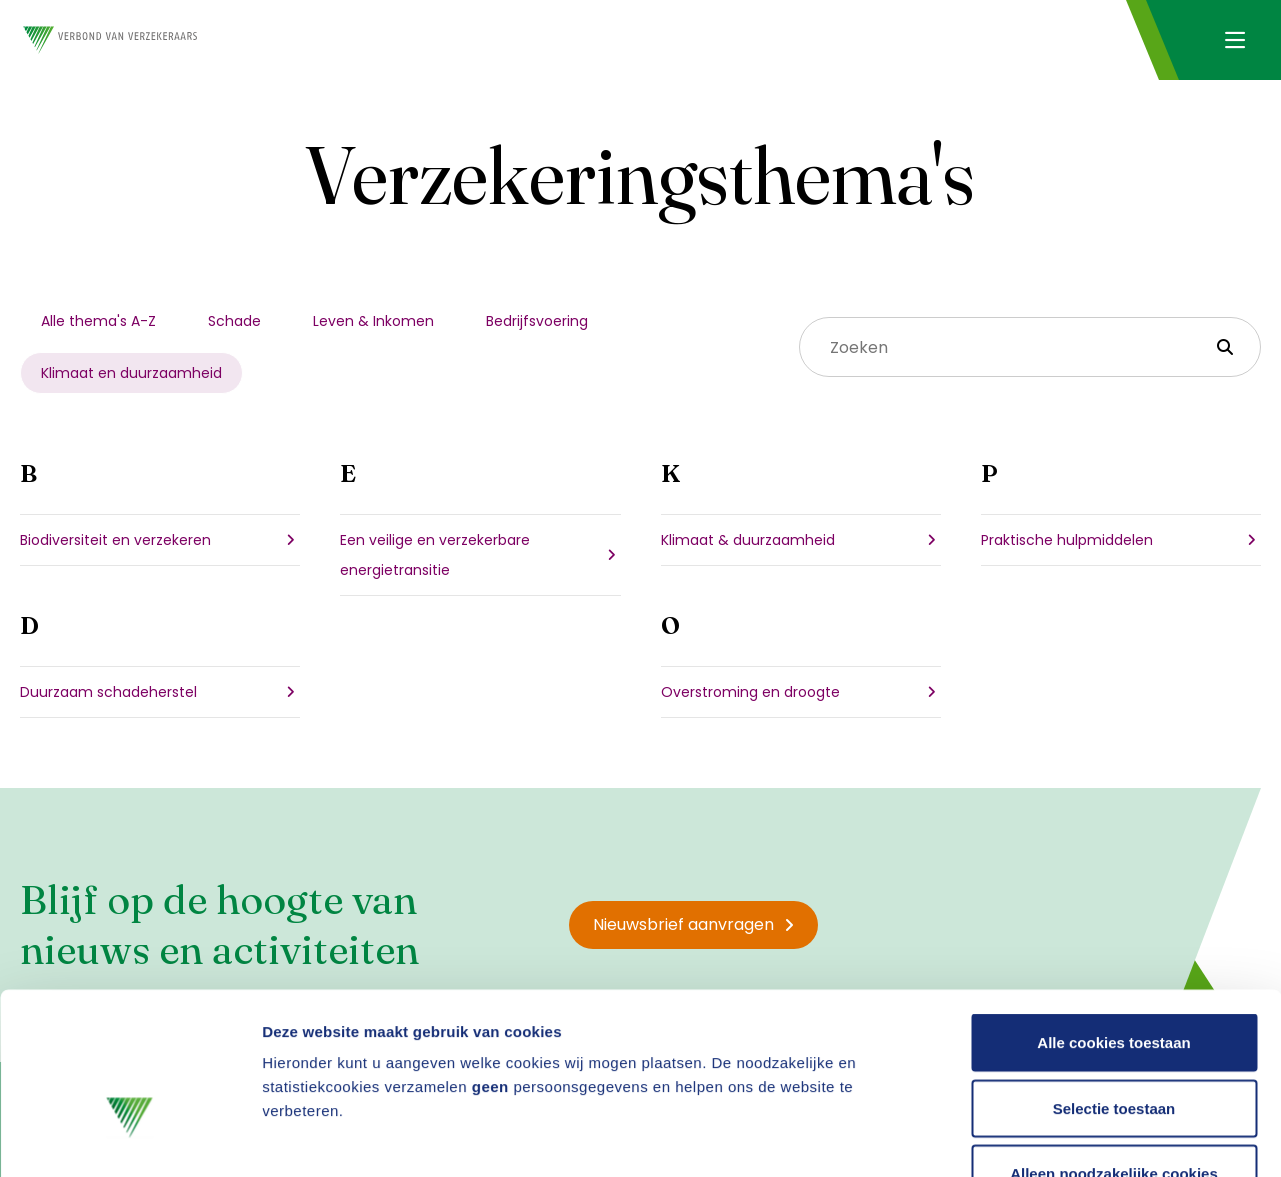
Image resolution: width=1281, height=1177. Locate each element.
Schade (234, 321)
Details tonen (1080, 1137)
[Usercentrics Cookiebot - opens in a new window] (129, 1138)
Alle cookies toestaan (1113, 914)
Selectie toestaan (1114, 980)
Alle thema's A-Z (98, 321)
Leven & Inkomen (373, 321)
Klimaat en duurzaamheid (131, 373)
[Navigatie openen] (1234, 40)
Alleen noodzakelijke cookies (1114, 1045)
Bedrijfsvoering (537, 321)
